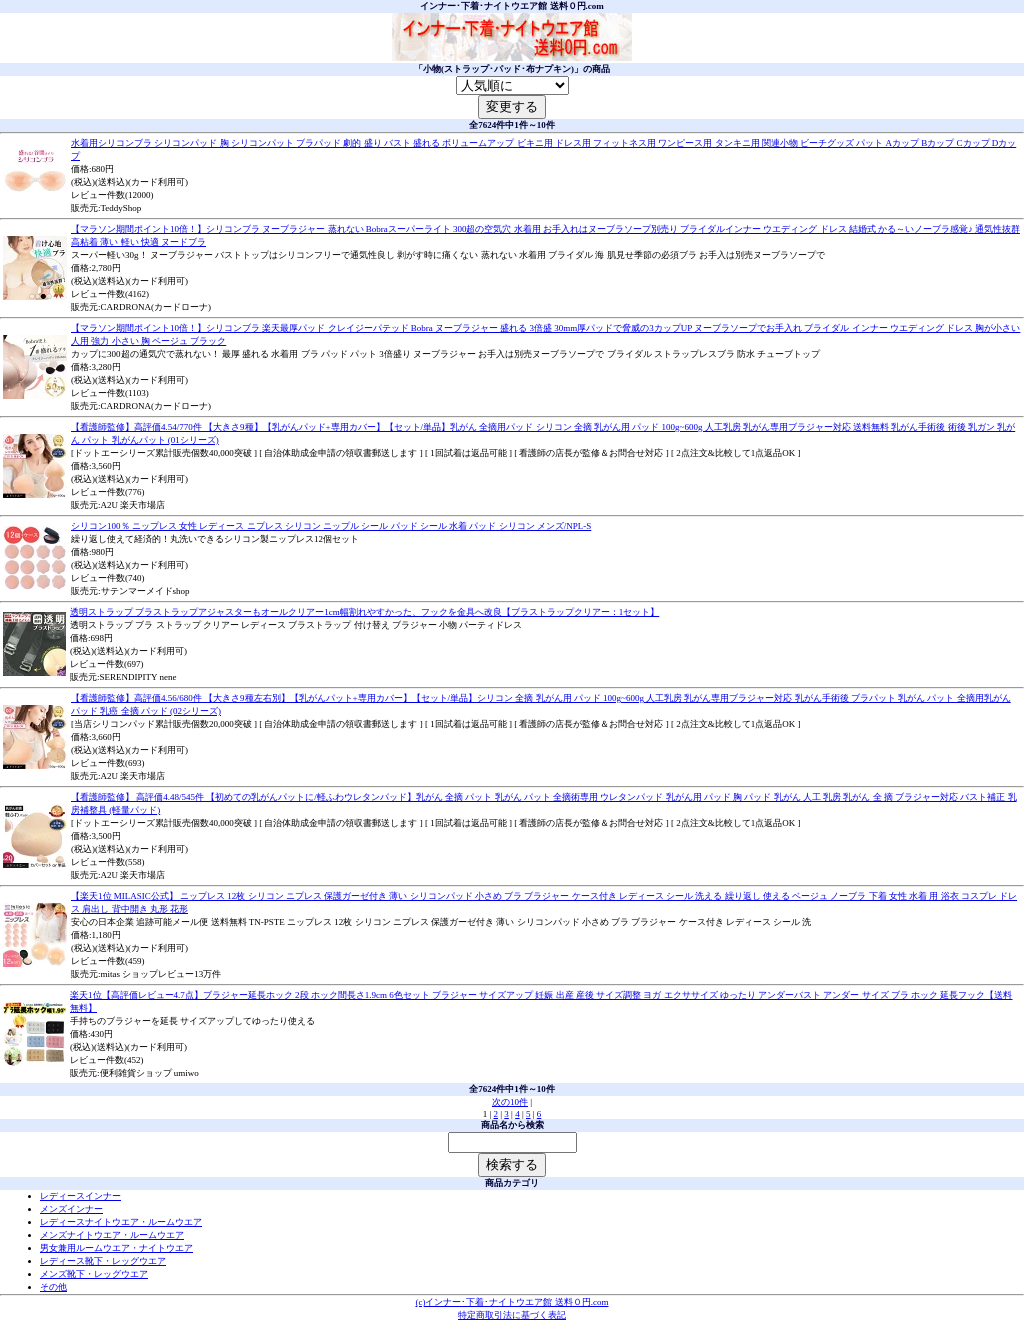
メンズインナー (71, 1209)
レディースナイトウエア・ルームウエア (121, 1222)
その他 (53, 1287)
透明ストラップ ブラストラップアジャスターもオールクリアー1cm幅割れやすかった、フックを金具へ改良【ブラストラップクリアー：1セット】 (364, 612)
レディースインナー (80, 1196)
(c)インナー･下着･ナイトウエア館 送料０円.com (512, 1302)
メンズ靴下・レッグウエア (94, 1274)
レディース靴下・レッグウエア (103, 1261)
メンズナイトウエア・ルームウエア (112, 1235)
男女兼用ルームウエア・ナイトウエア (116, 1248)
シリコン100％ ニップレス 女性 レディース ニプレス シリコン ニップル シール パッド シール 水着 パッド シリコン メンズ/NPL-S (331, 526)
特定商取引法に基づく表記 (512, 1315)
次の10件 (510, 1102)
